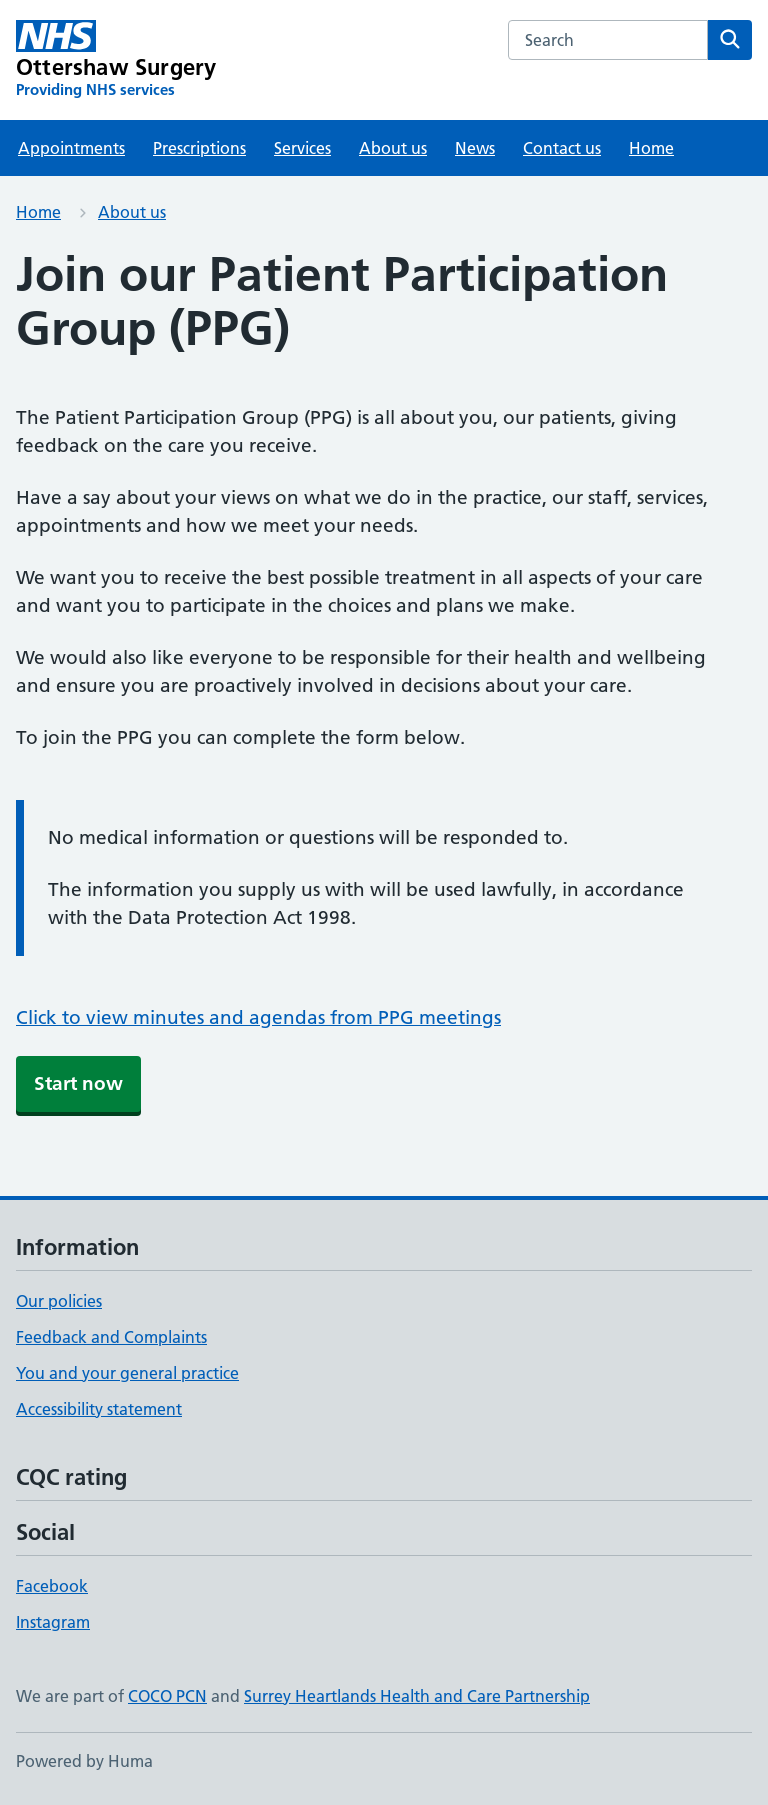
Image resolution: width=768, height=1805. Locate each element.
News (475, 148)
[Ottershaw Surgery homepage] (116, 60)
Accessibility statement (99, 1409)
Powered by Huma (84, 1761)
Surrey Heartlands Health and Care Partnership (417, 1696)
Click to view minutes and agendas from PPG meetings (258, 1017)
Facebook (52, 1586)
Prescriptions (199, 148)
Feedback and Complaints (111, 1337)
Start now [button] (78, 1083)
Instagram (53, 1622)
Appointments (71, 148)
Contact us (562, 148)
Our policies (59, 1301)
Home (651, 148)
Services (302, 148)
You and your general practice (127, 1373)
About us (393, 148)
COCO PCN (167, 1696)
